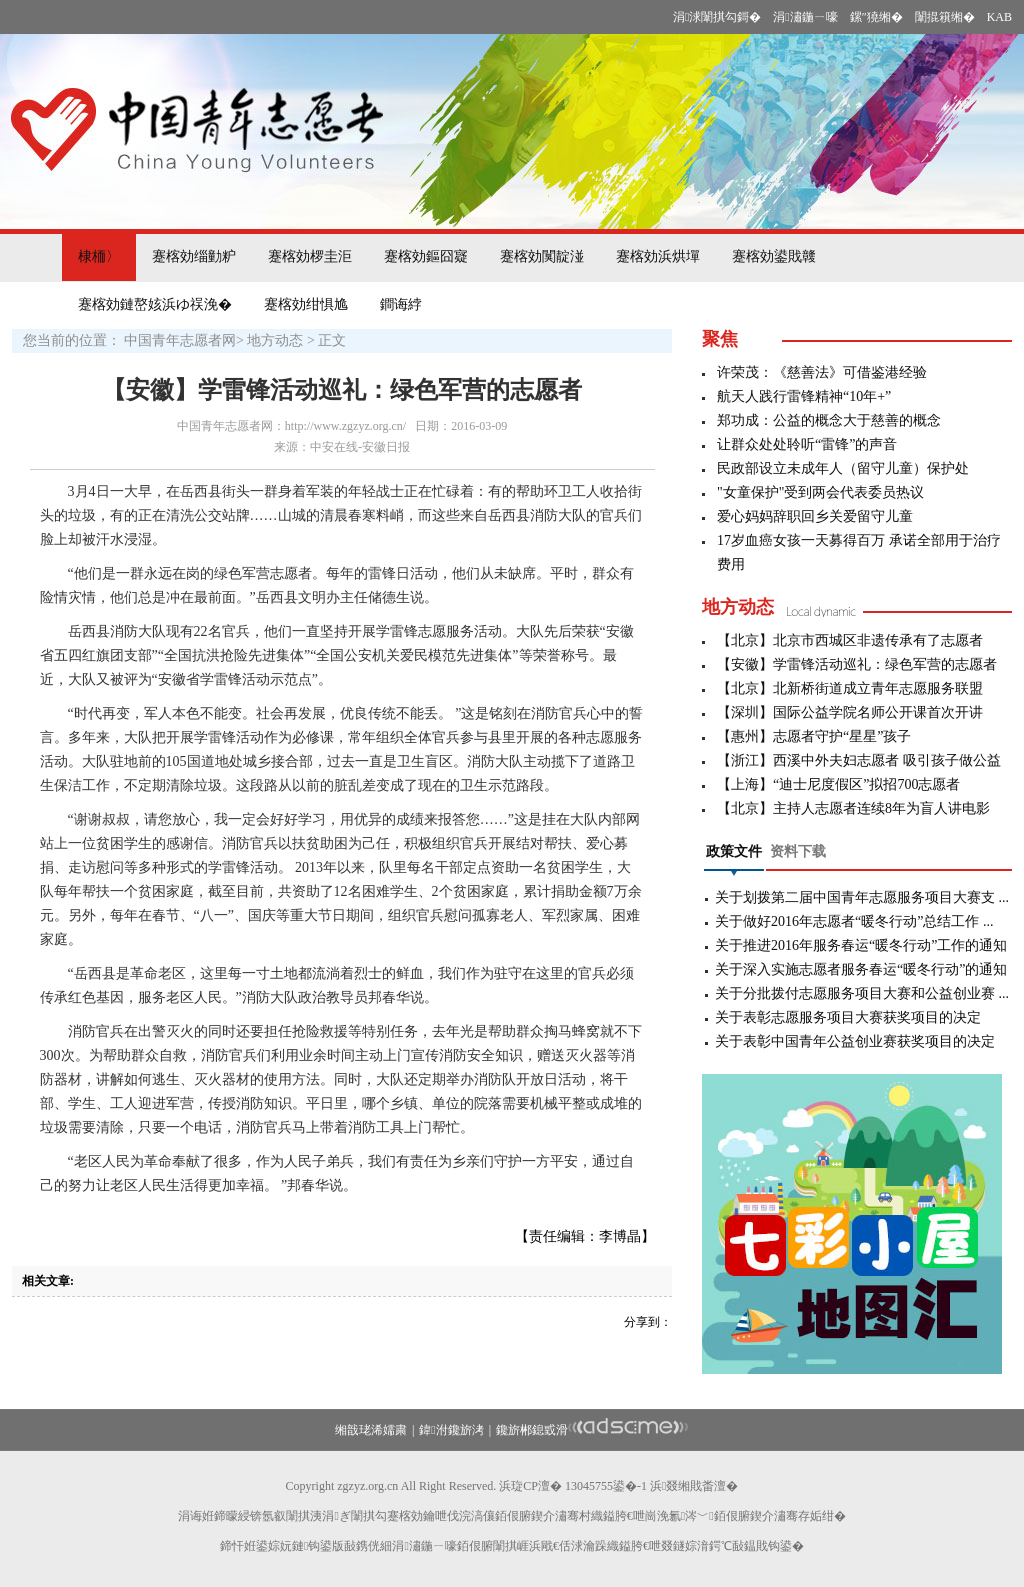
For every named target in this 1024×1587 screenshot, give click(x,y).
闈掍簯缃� (945, 17)
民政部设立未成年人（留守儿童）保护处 (843, 468)
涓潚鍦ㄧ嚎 (805, 17)
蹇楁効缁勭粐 (194, 256)
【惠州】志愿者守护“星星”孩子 (814, 736)
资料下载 (798, 851)
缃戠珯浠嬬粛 (371, 1430)
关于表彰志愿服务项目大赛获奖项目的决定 (848, 1017)
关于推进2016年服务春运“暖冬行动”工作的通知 (861, 945)
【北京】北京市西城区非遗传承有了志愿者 (850, 640)
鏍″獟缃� (876, 17)
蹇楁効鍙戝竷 (774, 256)
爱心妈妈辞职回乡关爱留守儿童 (815, 516)
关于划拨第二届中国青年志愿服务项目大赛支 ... (862, 897)
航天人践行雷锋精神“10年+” (804, 396)
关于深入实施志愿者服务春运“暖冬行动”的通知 (861, 969)
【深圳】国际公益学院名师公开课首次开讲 (850, 712)
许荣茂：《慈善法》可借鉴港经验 (822, 372)
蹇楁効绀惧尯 (306, 304)
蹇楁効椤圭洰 (310, 256)
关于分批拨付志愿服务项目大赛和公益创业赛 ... (862, 993)
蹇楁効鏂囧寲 (426, 256)
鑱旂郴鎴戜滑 (532, 1430)
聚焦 (720, 339)
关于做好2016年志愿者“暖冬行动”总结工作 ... (854, 921)
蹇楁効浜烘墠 (658, 256)
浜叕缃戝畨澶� (694, 1486)
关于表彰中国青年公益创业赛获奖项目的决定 (855, 1041)
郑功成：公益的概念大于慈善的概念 (829, 420)
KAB (999, 17)
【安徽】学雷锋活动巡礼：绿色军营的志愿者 (857, 664)
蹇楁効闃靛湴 (542, 256)
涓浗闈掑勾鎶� (717, 17)
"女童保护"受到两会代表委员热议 (820, 492)
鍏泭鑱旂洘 (451, 1430)
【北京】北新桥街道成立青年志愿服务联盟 (850, 688)
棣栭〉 (99, 256)
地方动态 (275, 340)
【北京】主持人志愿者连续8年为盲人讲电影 (853, 808)
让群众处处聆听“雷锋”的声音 (807, 444)
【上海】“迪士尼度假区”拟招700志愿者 (838, 784)
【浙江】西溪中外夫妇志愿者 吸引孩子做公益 (859, 760)
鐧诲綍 (401, 304)
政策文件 (734, 851)
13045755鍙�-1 (606, 1486)
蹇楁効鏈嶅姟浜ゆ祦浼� (155, 304)
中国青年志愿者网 (180, 340)
